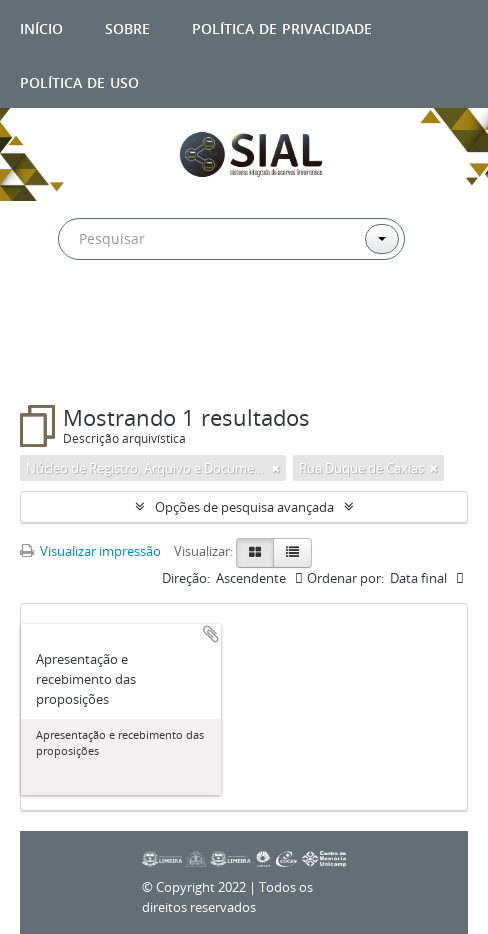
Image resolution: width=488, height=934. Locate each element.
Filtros (65, 365)
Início (41, 26)
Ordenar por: (345, 578)
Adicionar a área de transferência (211, 634)
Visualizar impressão (90, 551)
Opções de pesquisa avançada (244, 507)
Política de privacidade (282, 26)
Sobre (127, 26)
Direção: (186, 578)
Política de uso (79, 80)
